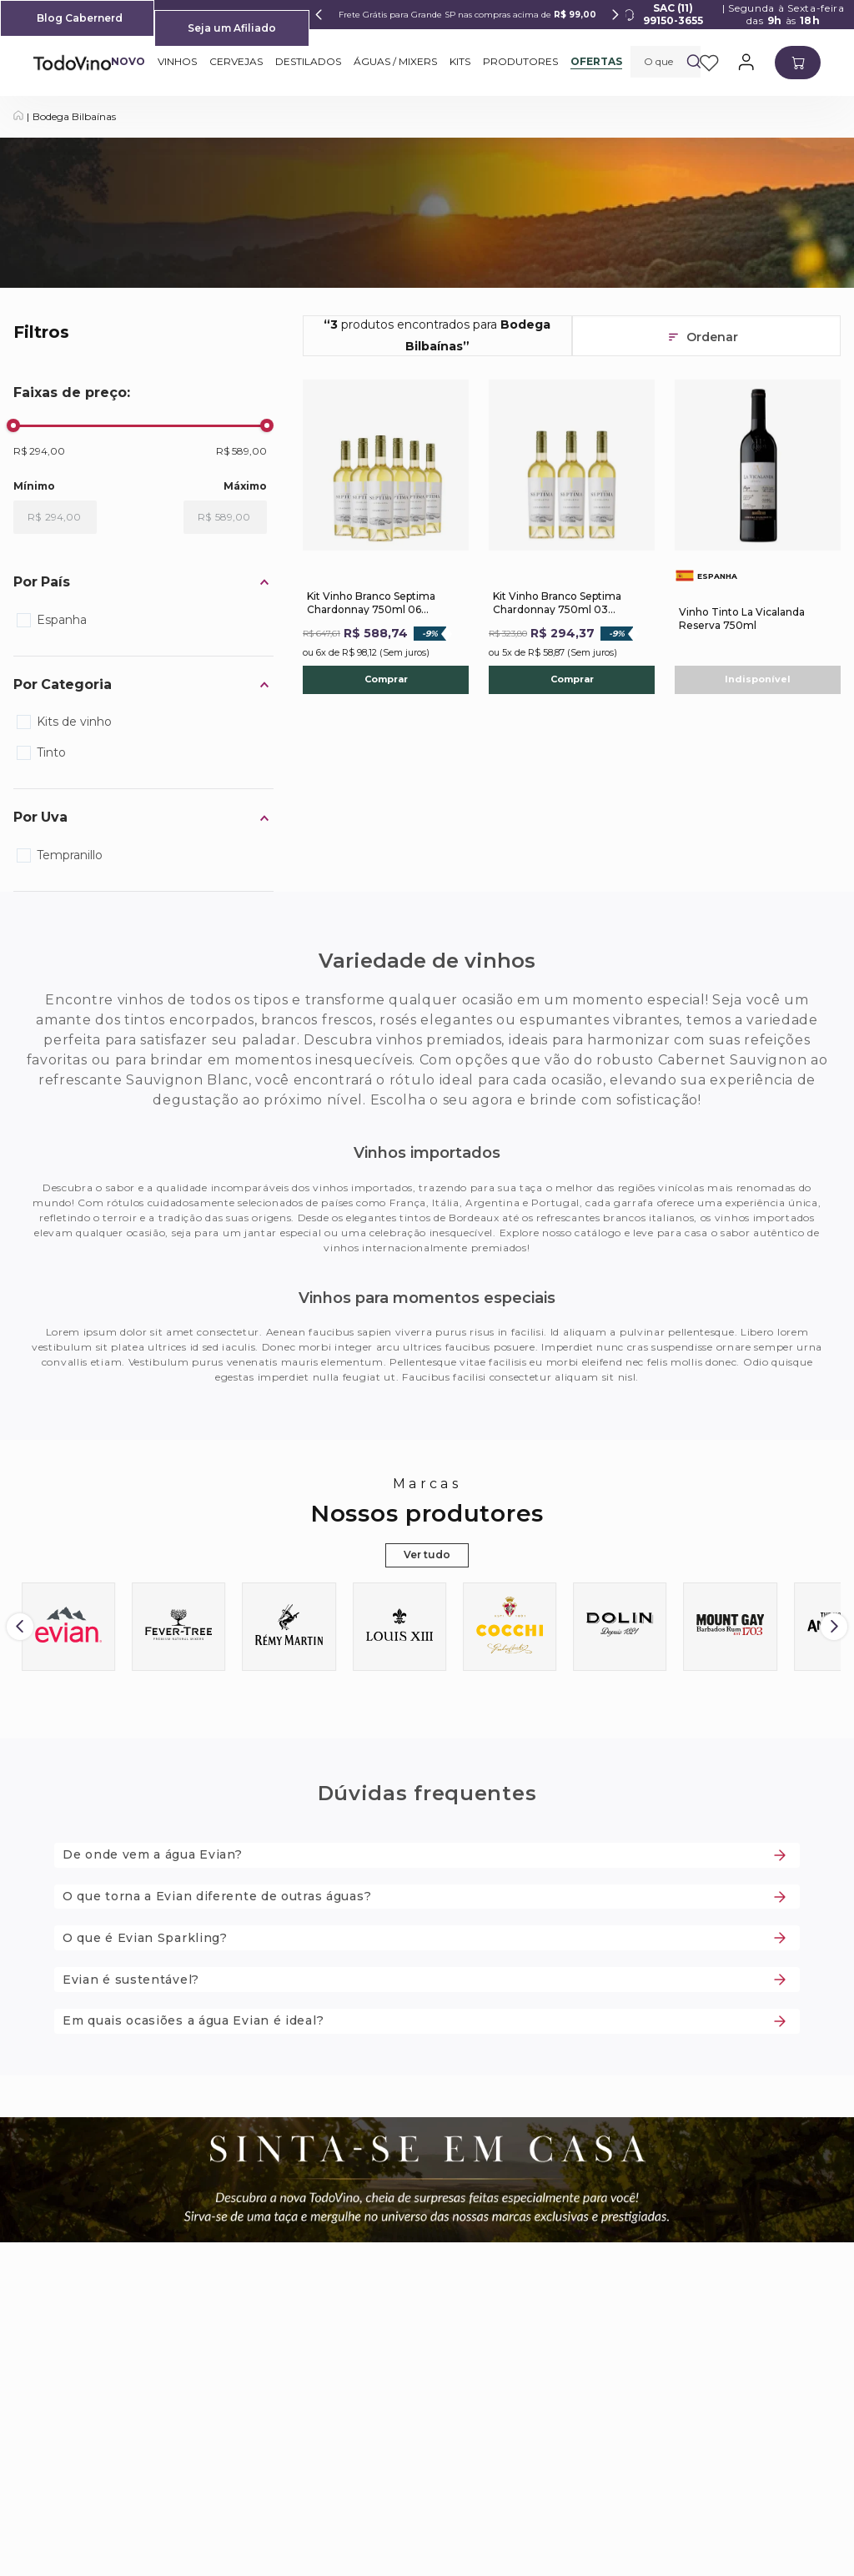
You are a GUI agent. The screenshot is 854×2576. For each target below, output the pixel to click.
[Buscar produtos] (694, 61)
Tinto (51, 752)
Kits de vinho (74, 721)
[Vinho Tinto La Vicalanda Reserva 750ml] (758, 537)
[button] (143, 582)
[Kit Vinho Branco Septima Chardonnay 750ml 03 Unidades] (572, 537)
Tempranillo (70, 855)
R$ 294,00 (39, 451)
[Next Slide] (615, 14)
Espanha (62, 619)
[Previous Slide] (319, 14)
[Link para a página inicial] (18, 116)
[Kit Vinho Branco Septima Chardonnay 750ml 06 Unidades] (386, 537)
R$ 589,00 (241, 451)
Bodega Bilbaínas (74, 116)
